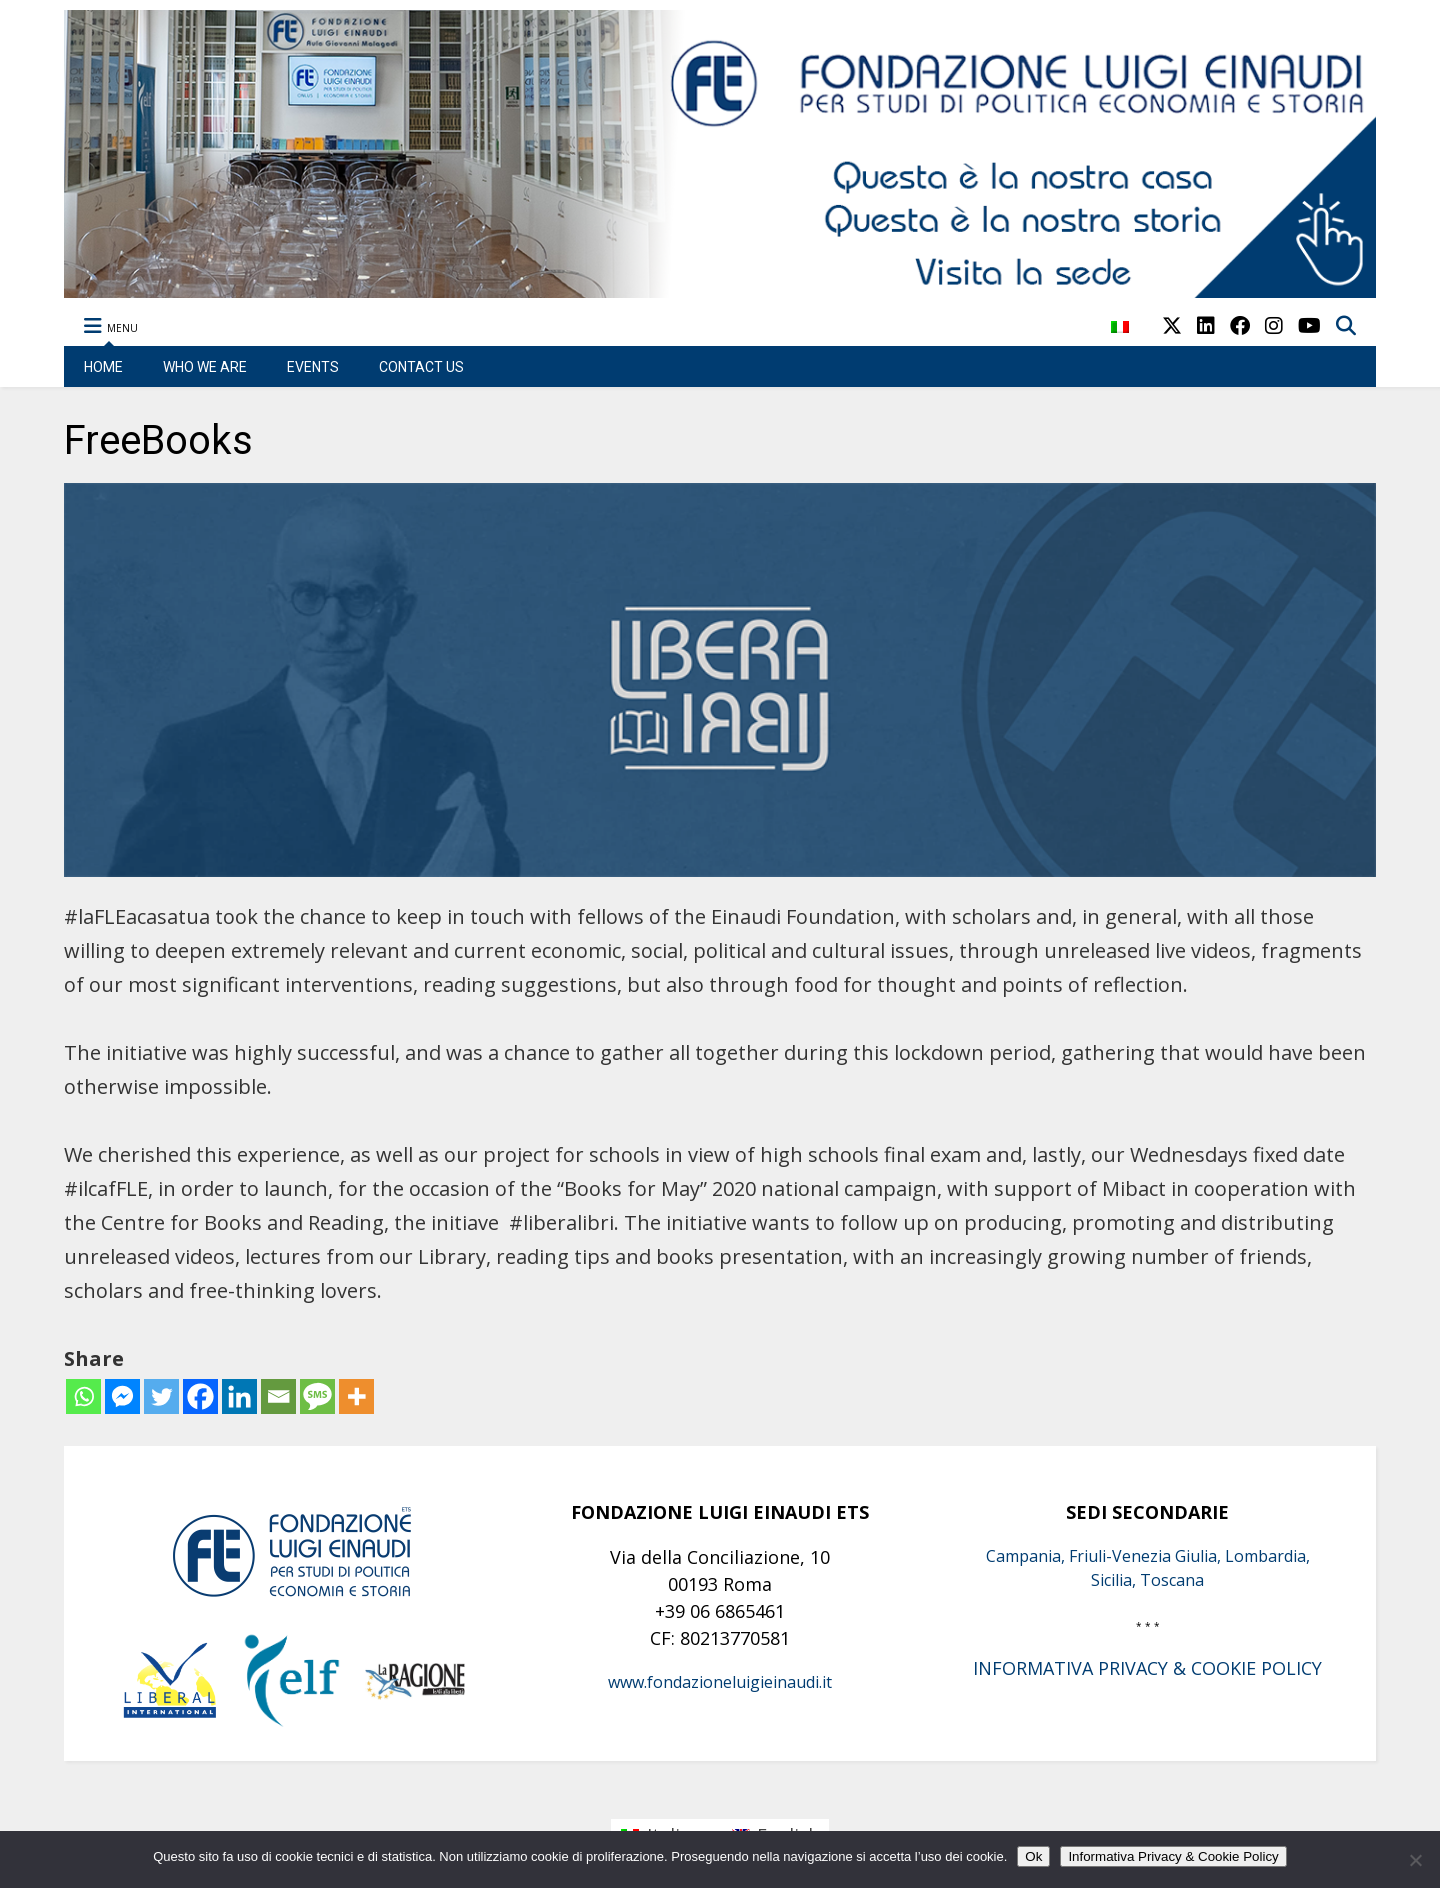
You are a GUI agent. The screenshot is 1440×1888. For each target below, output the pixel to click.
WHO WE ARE (205, 367)
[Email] (278, 1396)
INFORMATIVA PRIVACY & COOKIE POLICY (1147, 1668)
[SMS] (317, 1396)
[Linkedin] (239, 1396)
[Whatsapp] (83, 1396)
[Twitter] (161, 1396)
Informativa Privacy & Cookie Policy (1173, 1856)
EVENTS (313, 367)
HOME (103, 367)
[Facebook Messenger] (122, 1396)
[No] (1415, 1860)
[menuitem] (1120, 337)
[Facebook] (200, 1396)
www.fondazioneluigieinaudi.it (720, 1682)
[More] (356, 1396)
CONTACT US (421, 367)
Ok (1033, 1856)
